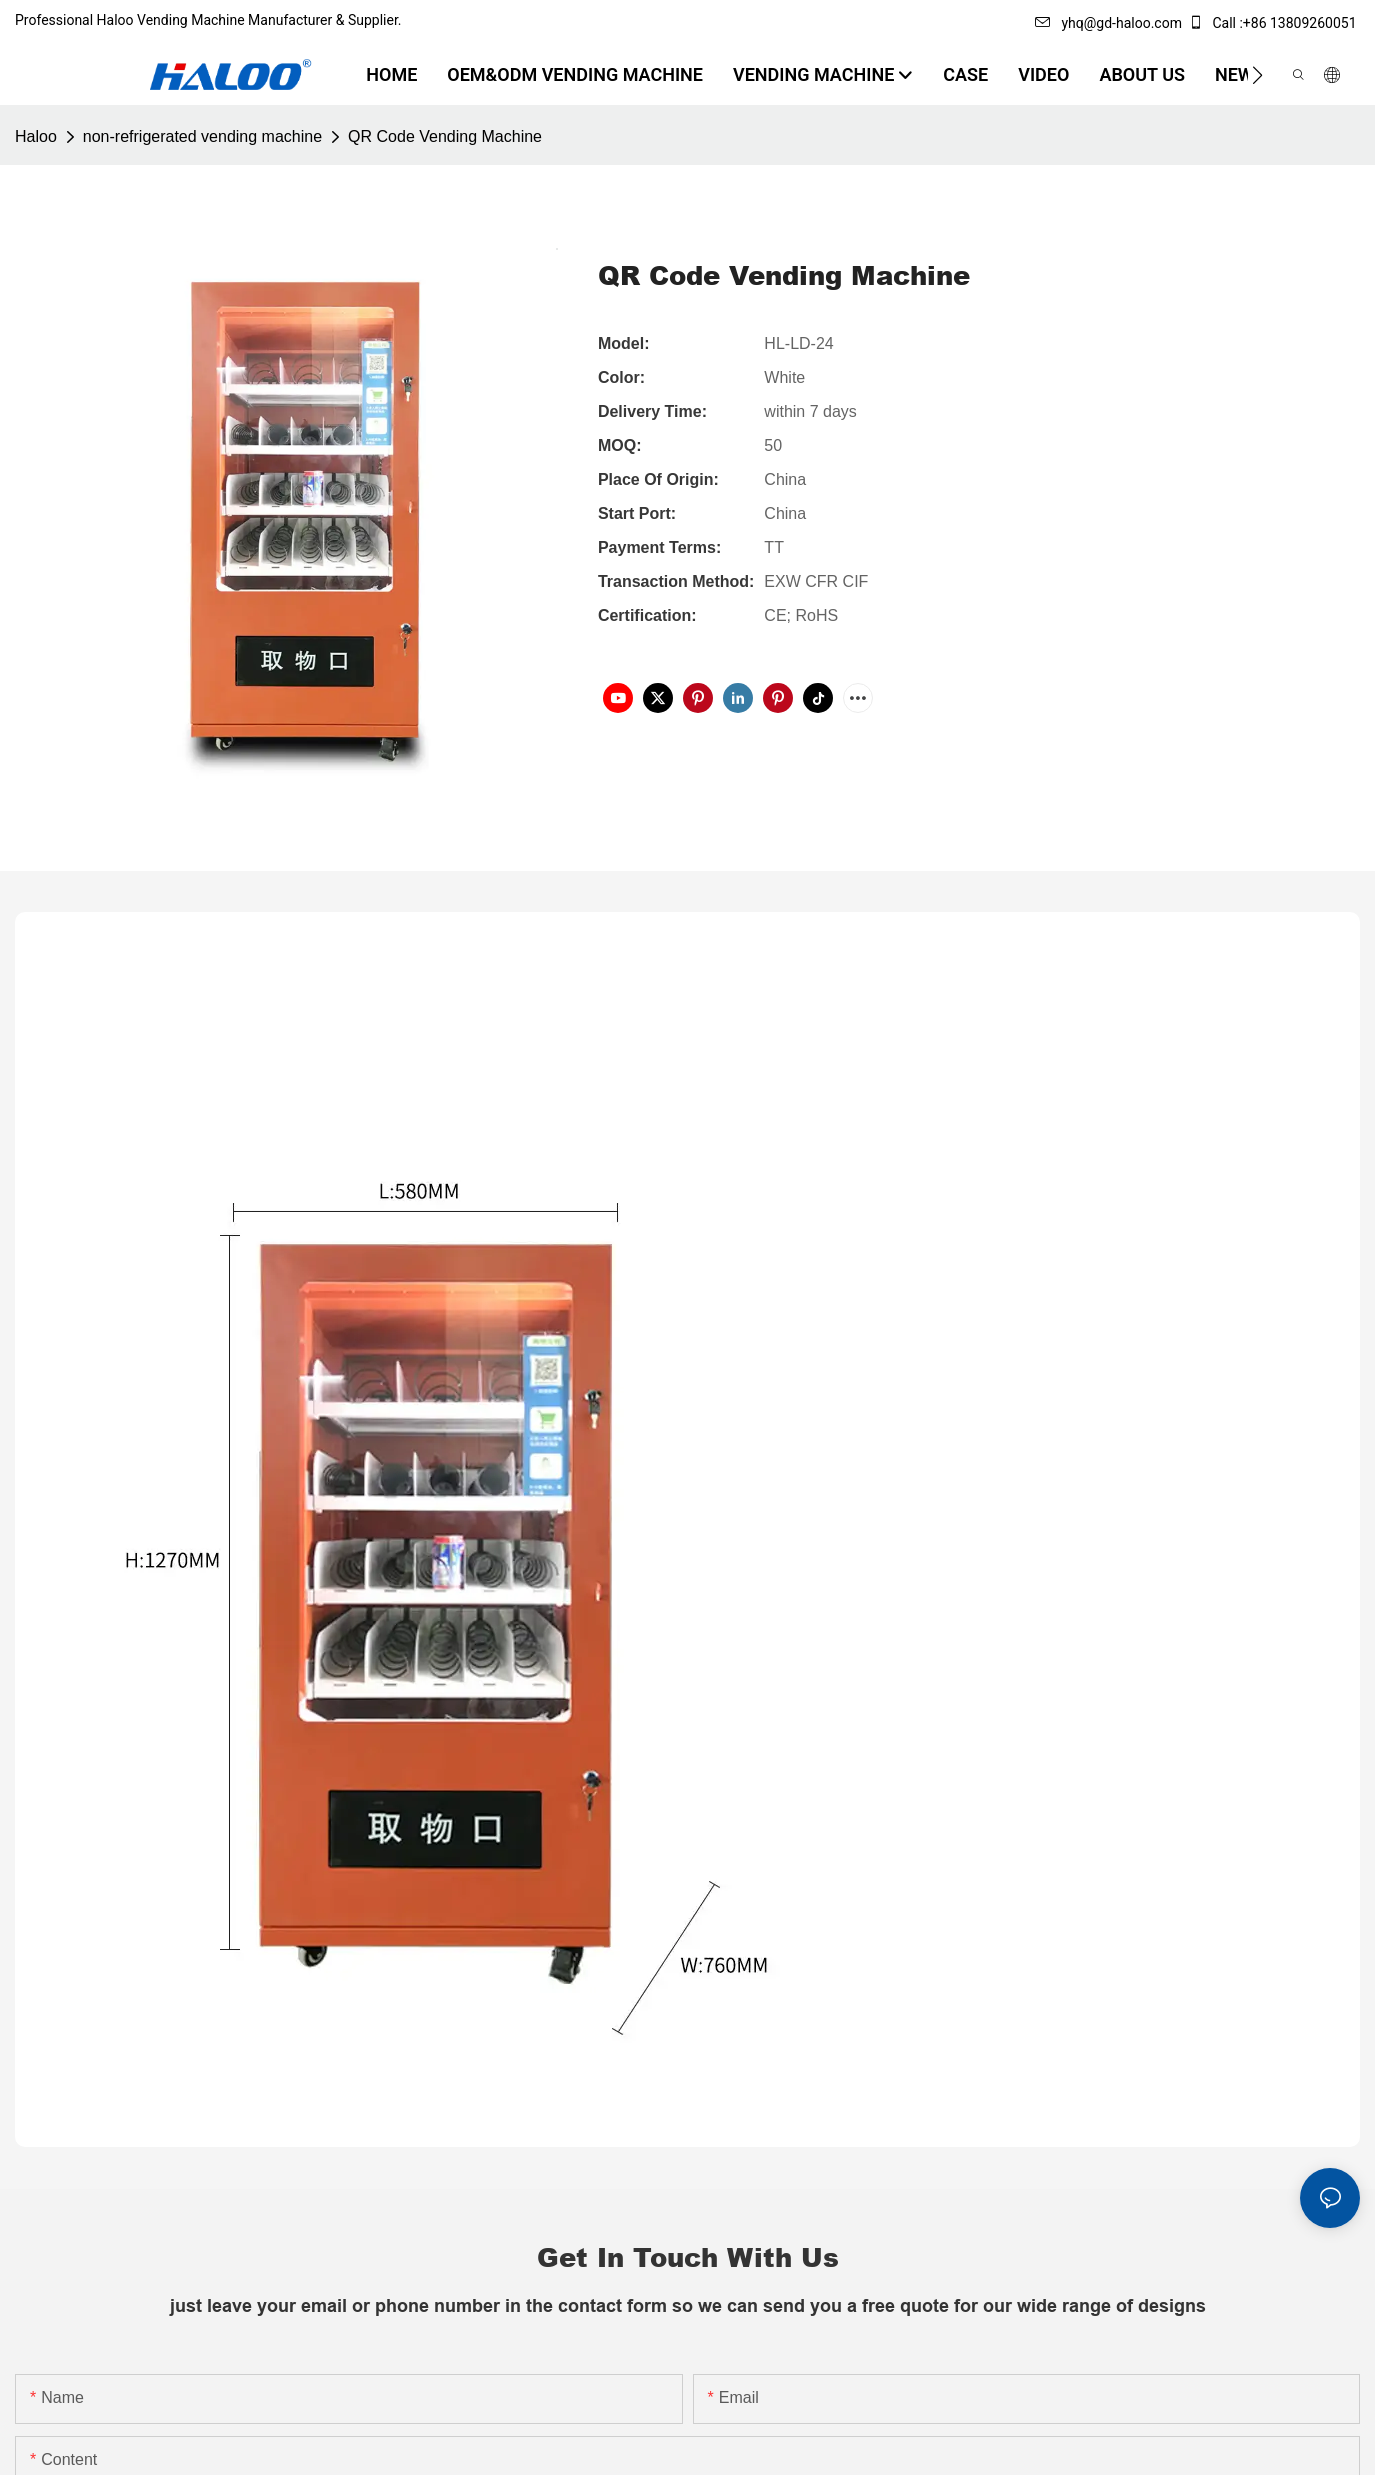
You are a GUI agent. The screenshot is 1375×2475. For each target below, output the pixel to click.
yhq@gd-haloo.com (1108, 23)
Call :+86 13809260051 (1274, 23)
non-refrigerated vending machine (202, 136)
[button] (1257, 75)
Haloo (36, 136)
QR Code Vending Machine (445, 136)
